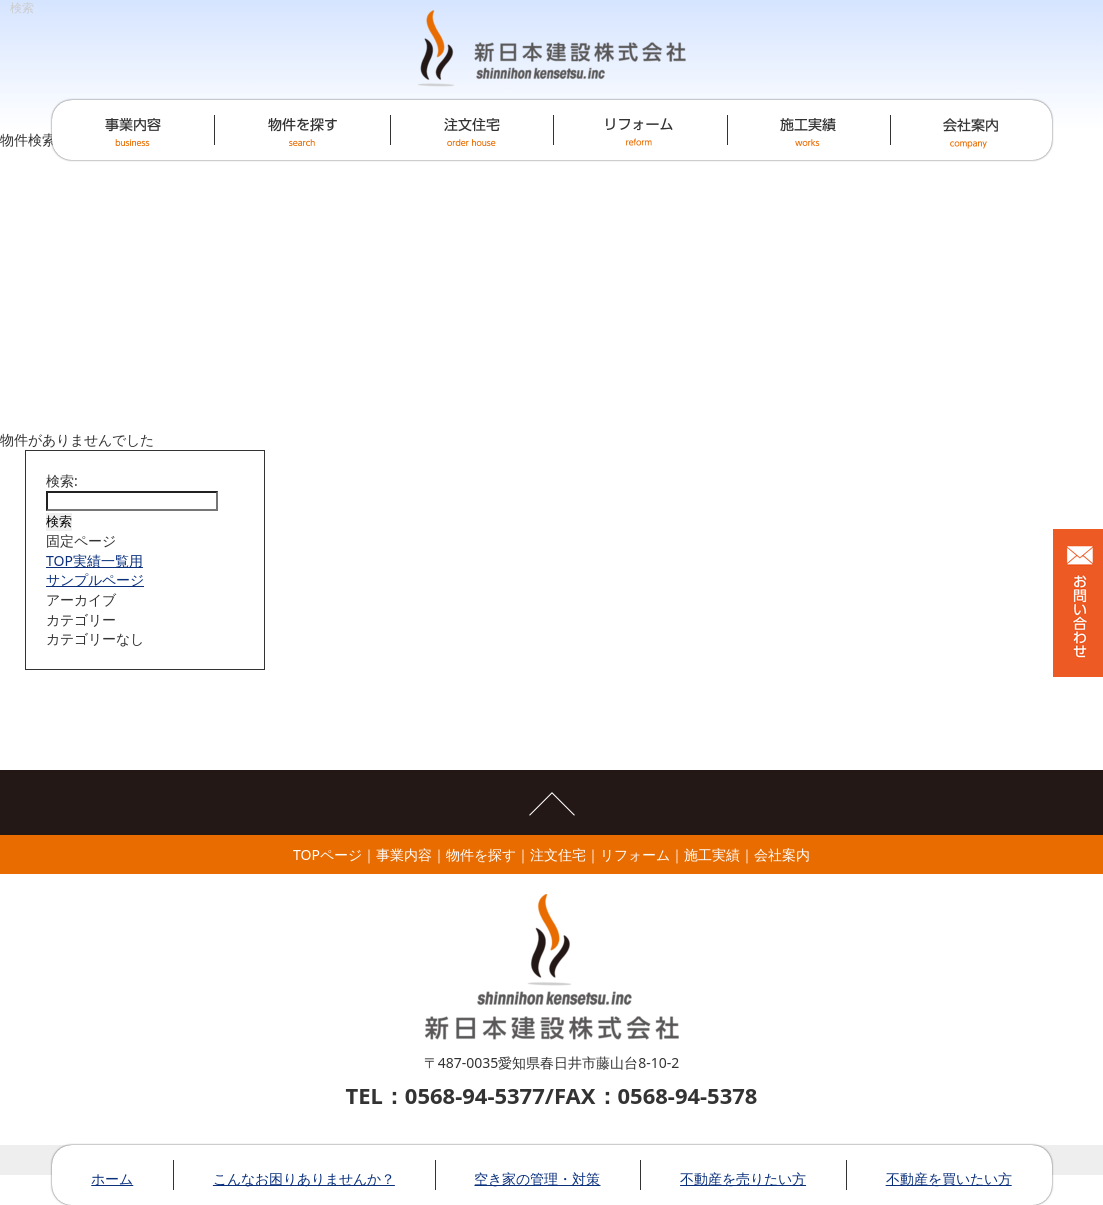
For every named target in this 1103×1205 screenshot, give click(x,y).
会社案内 (782, 854)
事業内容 (404, 854)
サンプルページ (95, 579)
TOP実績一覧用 (94, 560)
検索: (62, 480)
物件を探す (481, 854)
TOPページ (327, 854)
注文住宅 (558, 854)
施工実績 (712, 854)
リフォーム (635, 854)
